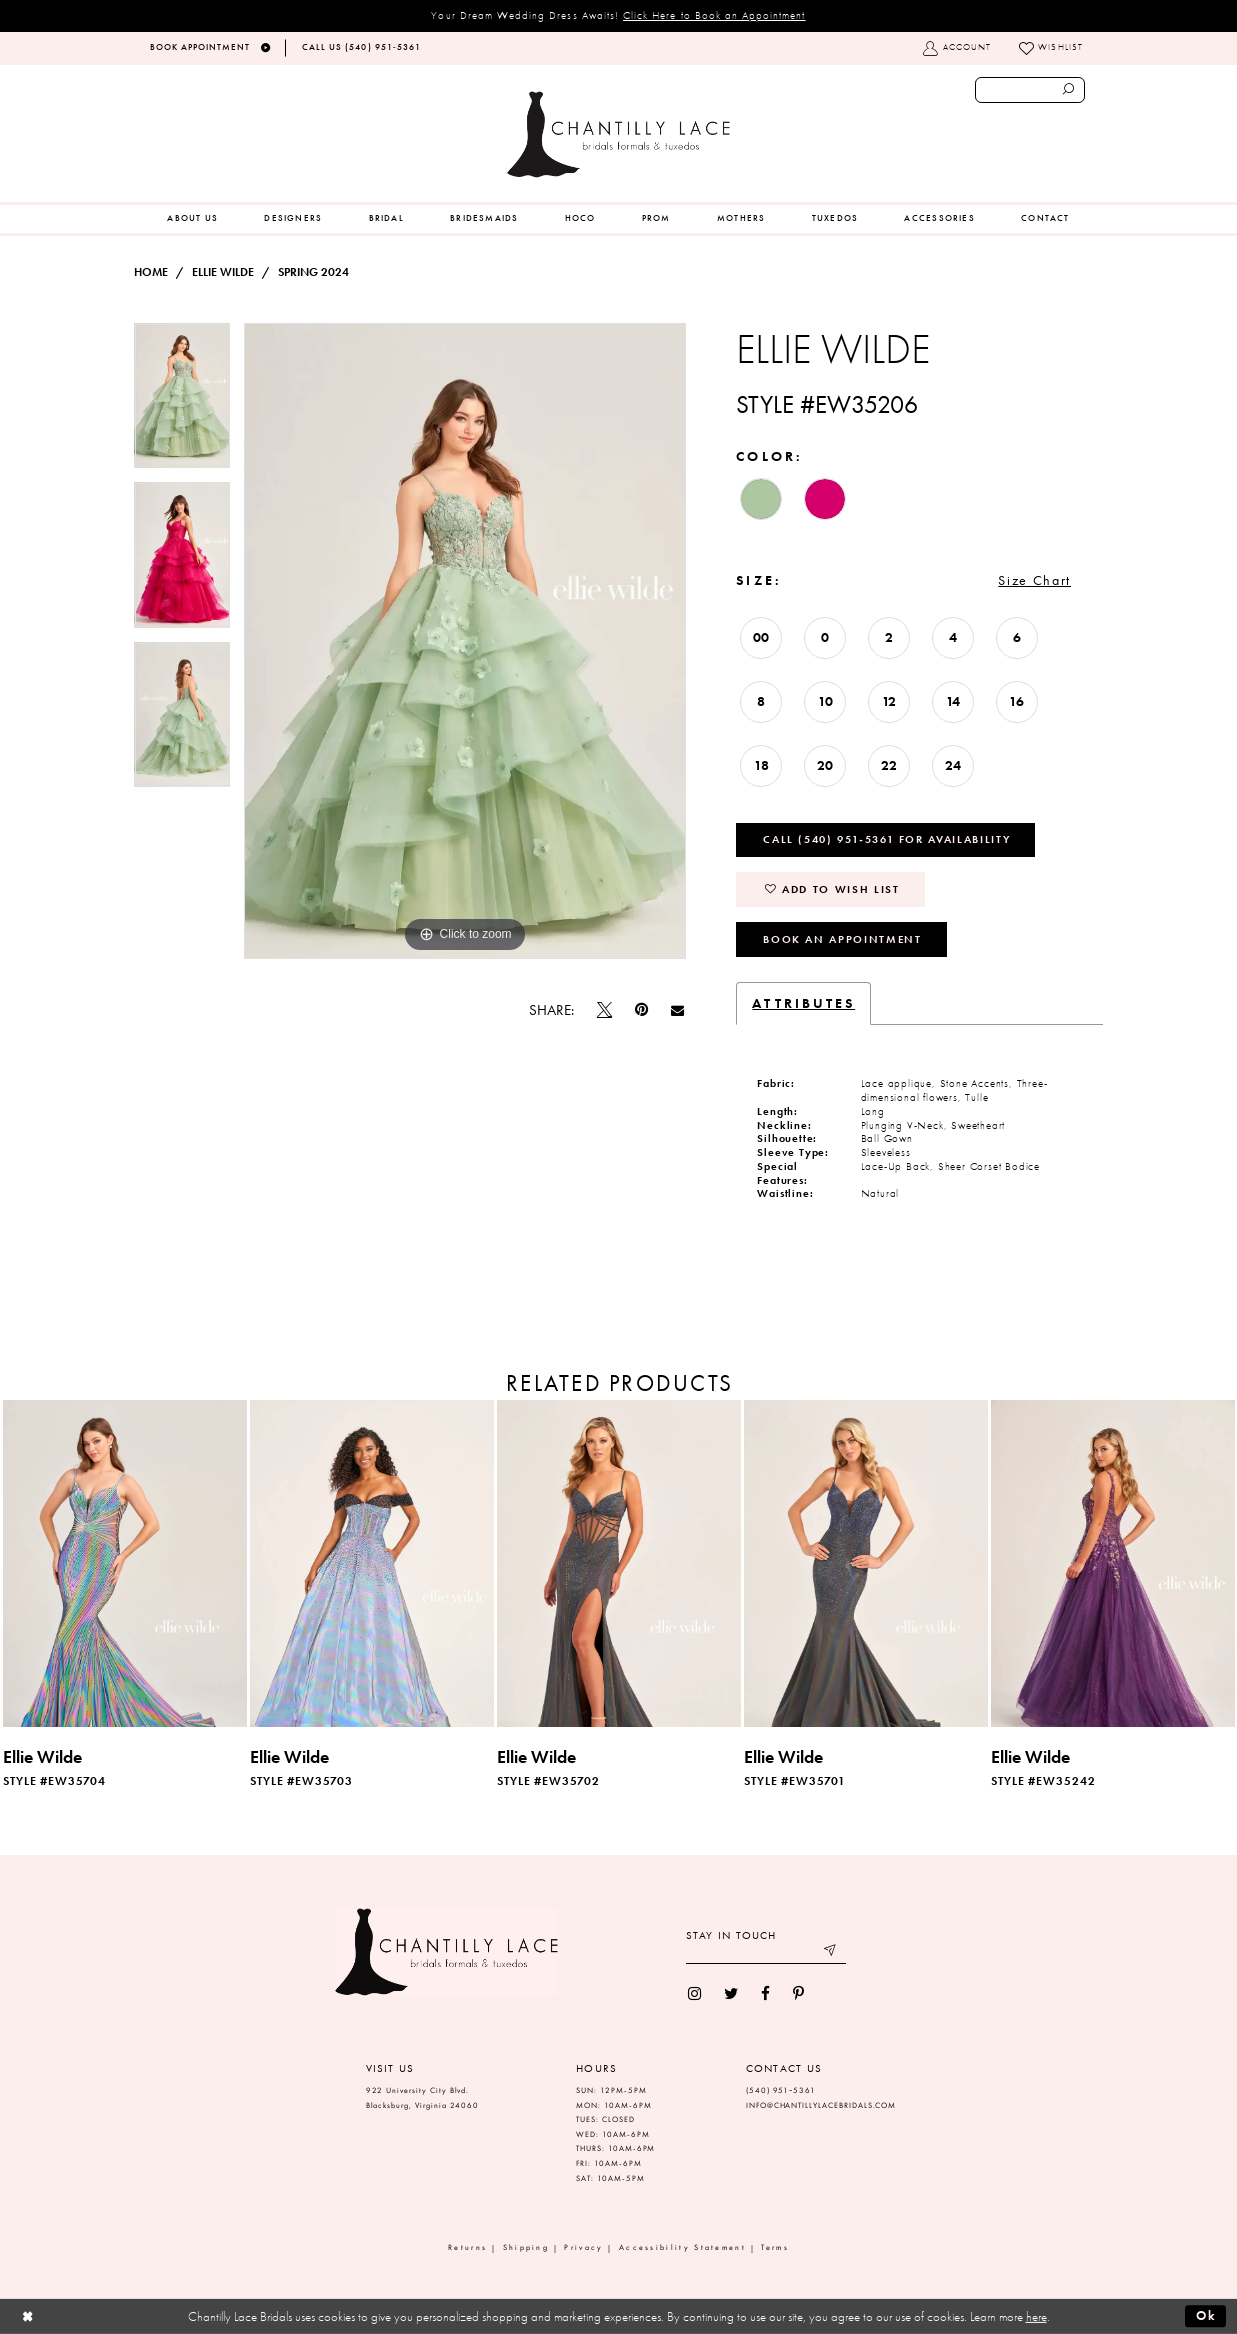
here (1036, 2316)
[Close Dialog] (27, 2316)
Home (151, 272)
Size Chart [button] (1034, 580)
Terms (775, 2247)
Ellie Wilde (223, 272)
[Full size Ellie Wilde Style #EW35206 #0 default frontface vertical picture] (465, 641)
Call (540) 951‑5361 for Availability (886, 839)
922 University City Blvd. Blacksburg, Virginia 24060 (423, 2098)
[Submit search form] (1069, 90)
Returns (467, 2247)
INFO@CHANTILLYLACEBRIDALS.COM (821, 2105)
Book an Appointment (842, 939)
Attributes (803, 1003)
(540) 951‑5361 (781, 2090)
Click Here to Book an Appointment (714, 15)
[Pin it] (641, 1010)
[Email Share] (678, 1010)
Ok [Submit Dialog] (1206, 2315)
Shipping (526, 2247)
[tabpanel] (182, 403)
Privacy (583, 2247)
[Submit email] (830, 1952)
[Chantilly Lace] (618, 134)
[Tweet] (604, 1010)
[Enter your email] (766, 1952)
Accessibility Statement (682, 2247)
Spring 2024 (313, 272)
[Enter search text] (1030, 90)
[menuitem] (192, 219)
